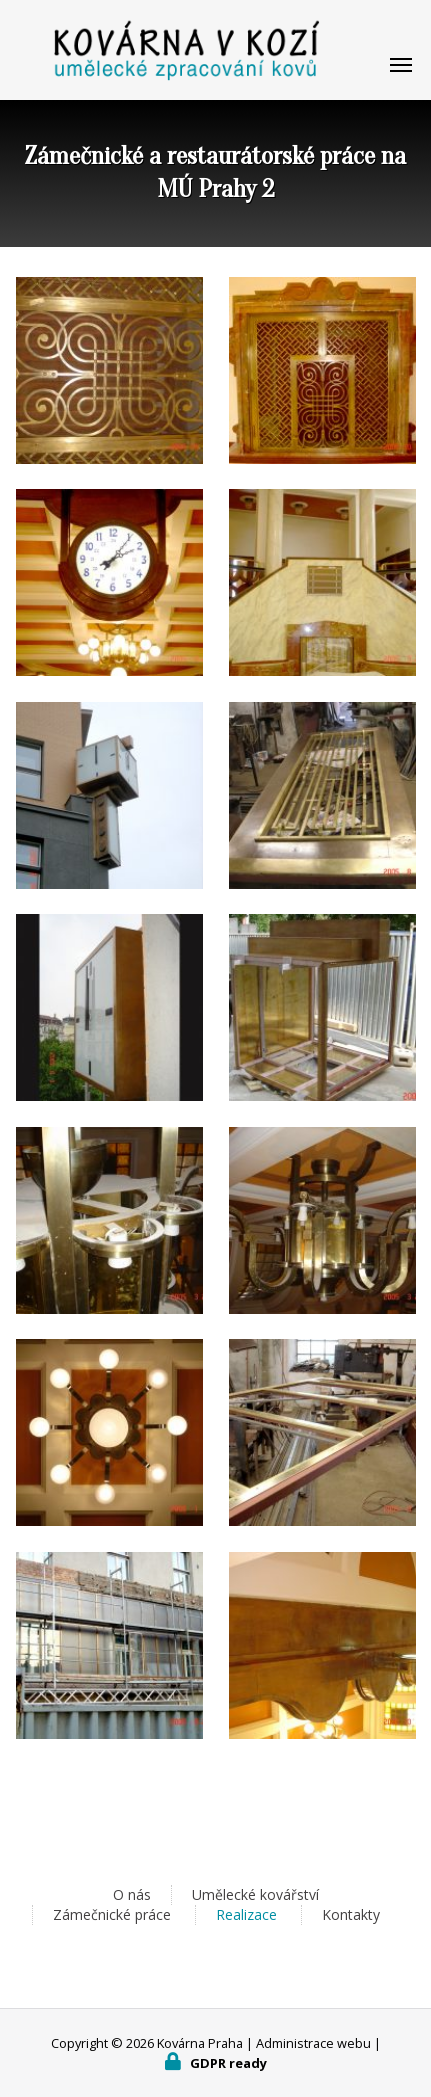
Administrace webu (313, 2043)
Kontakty (351, 1914)
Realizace (246, 1914)
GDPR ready (228, 2063)
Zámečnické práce (112, 1914)
